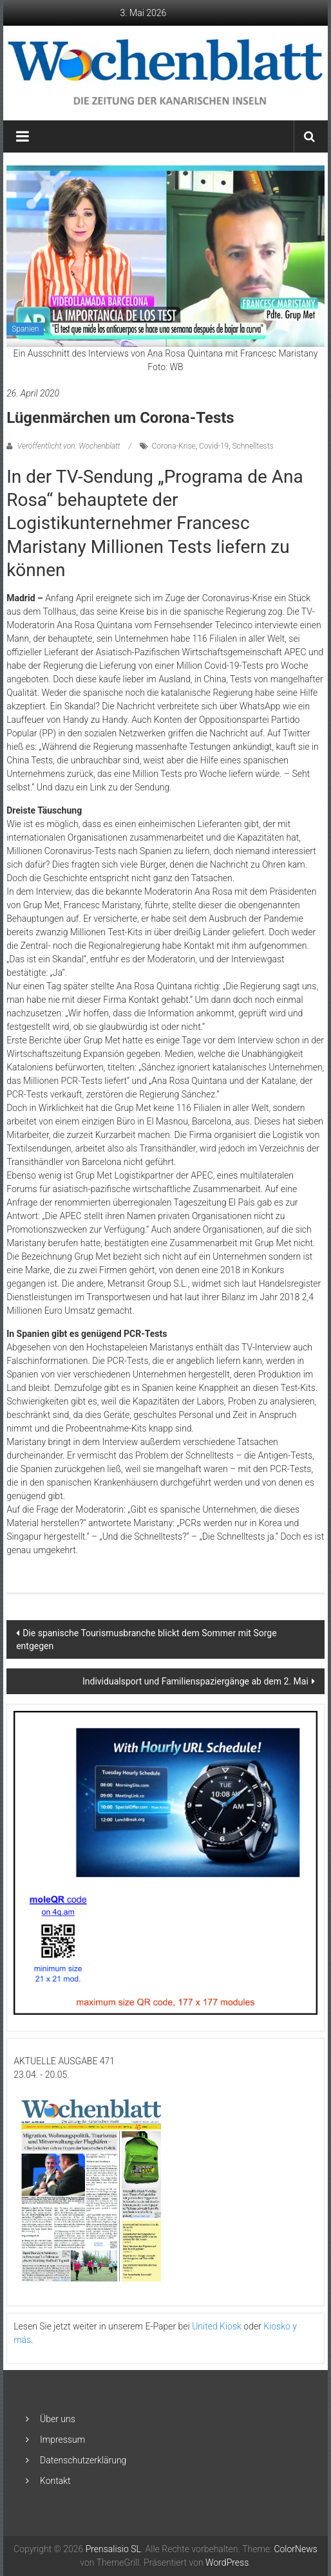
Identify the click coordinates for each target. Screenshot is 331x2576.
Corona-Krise (173, 446)
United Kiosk (216, 2326)
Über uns (57, 2419)
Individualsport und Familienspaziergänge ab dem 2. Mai (195, 1681)
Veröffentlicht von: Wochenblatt (68, 446)
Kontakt (55, 2481)
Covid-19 (214, 446)
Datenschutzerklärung (83, 2460)
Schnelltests (252, 446)
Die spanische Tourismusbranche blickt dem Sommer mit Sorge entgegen (146, 1639)
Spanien (25, 328)
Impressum (62, 2439)
